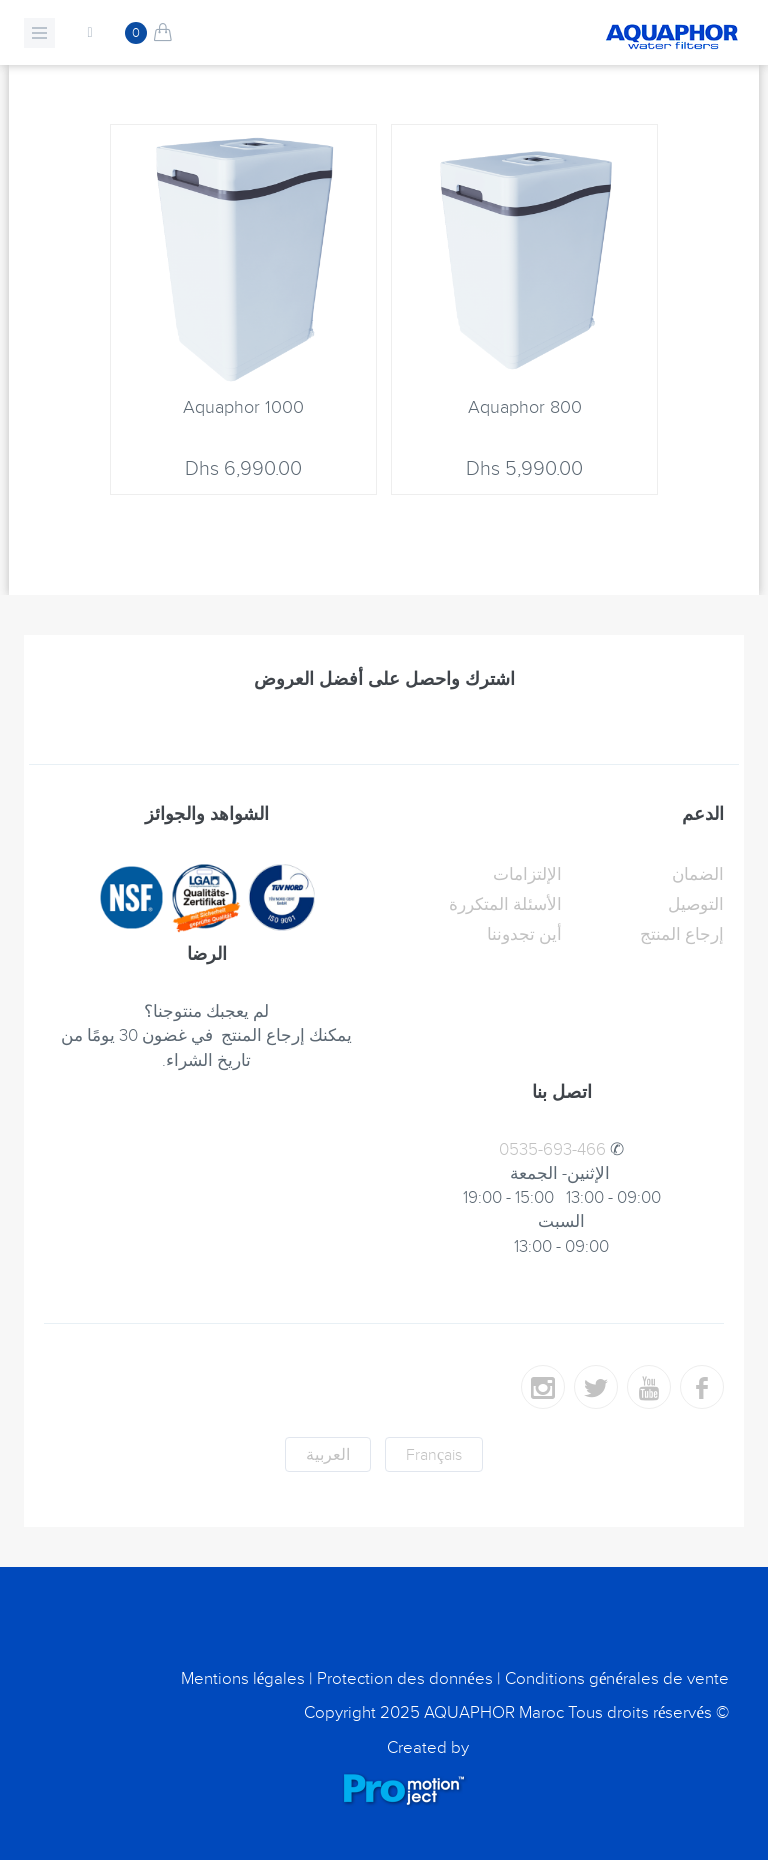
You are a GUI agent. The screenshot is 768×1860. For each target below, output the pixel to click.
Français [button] (434, 1455)
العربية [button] (328, 1455)
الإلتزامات (527, 875)
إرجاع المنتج (682, 935)
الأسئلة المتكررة (505, 905)
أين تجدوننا (524, 935)
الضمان (698, 875)
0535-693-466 (552, 1150)
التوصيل (696, 905)
